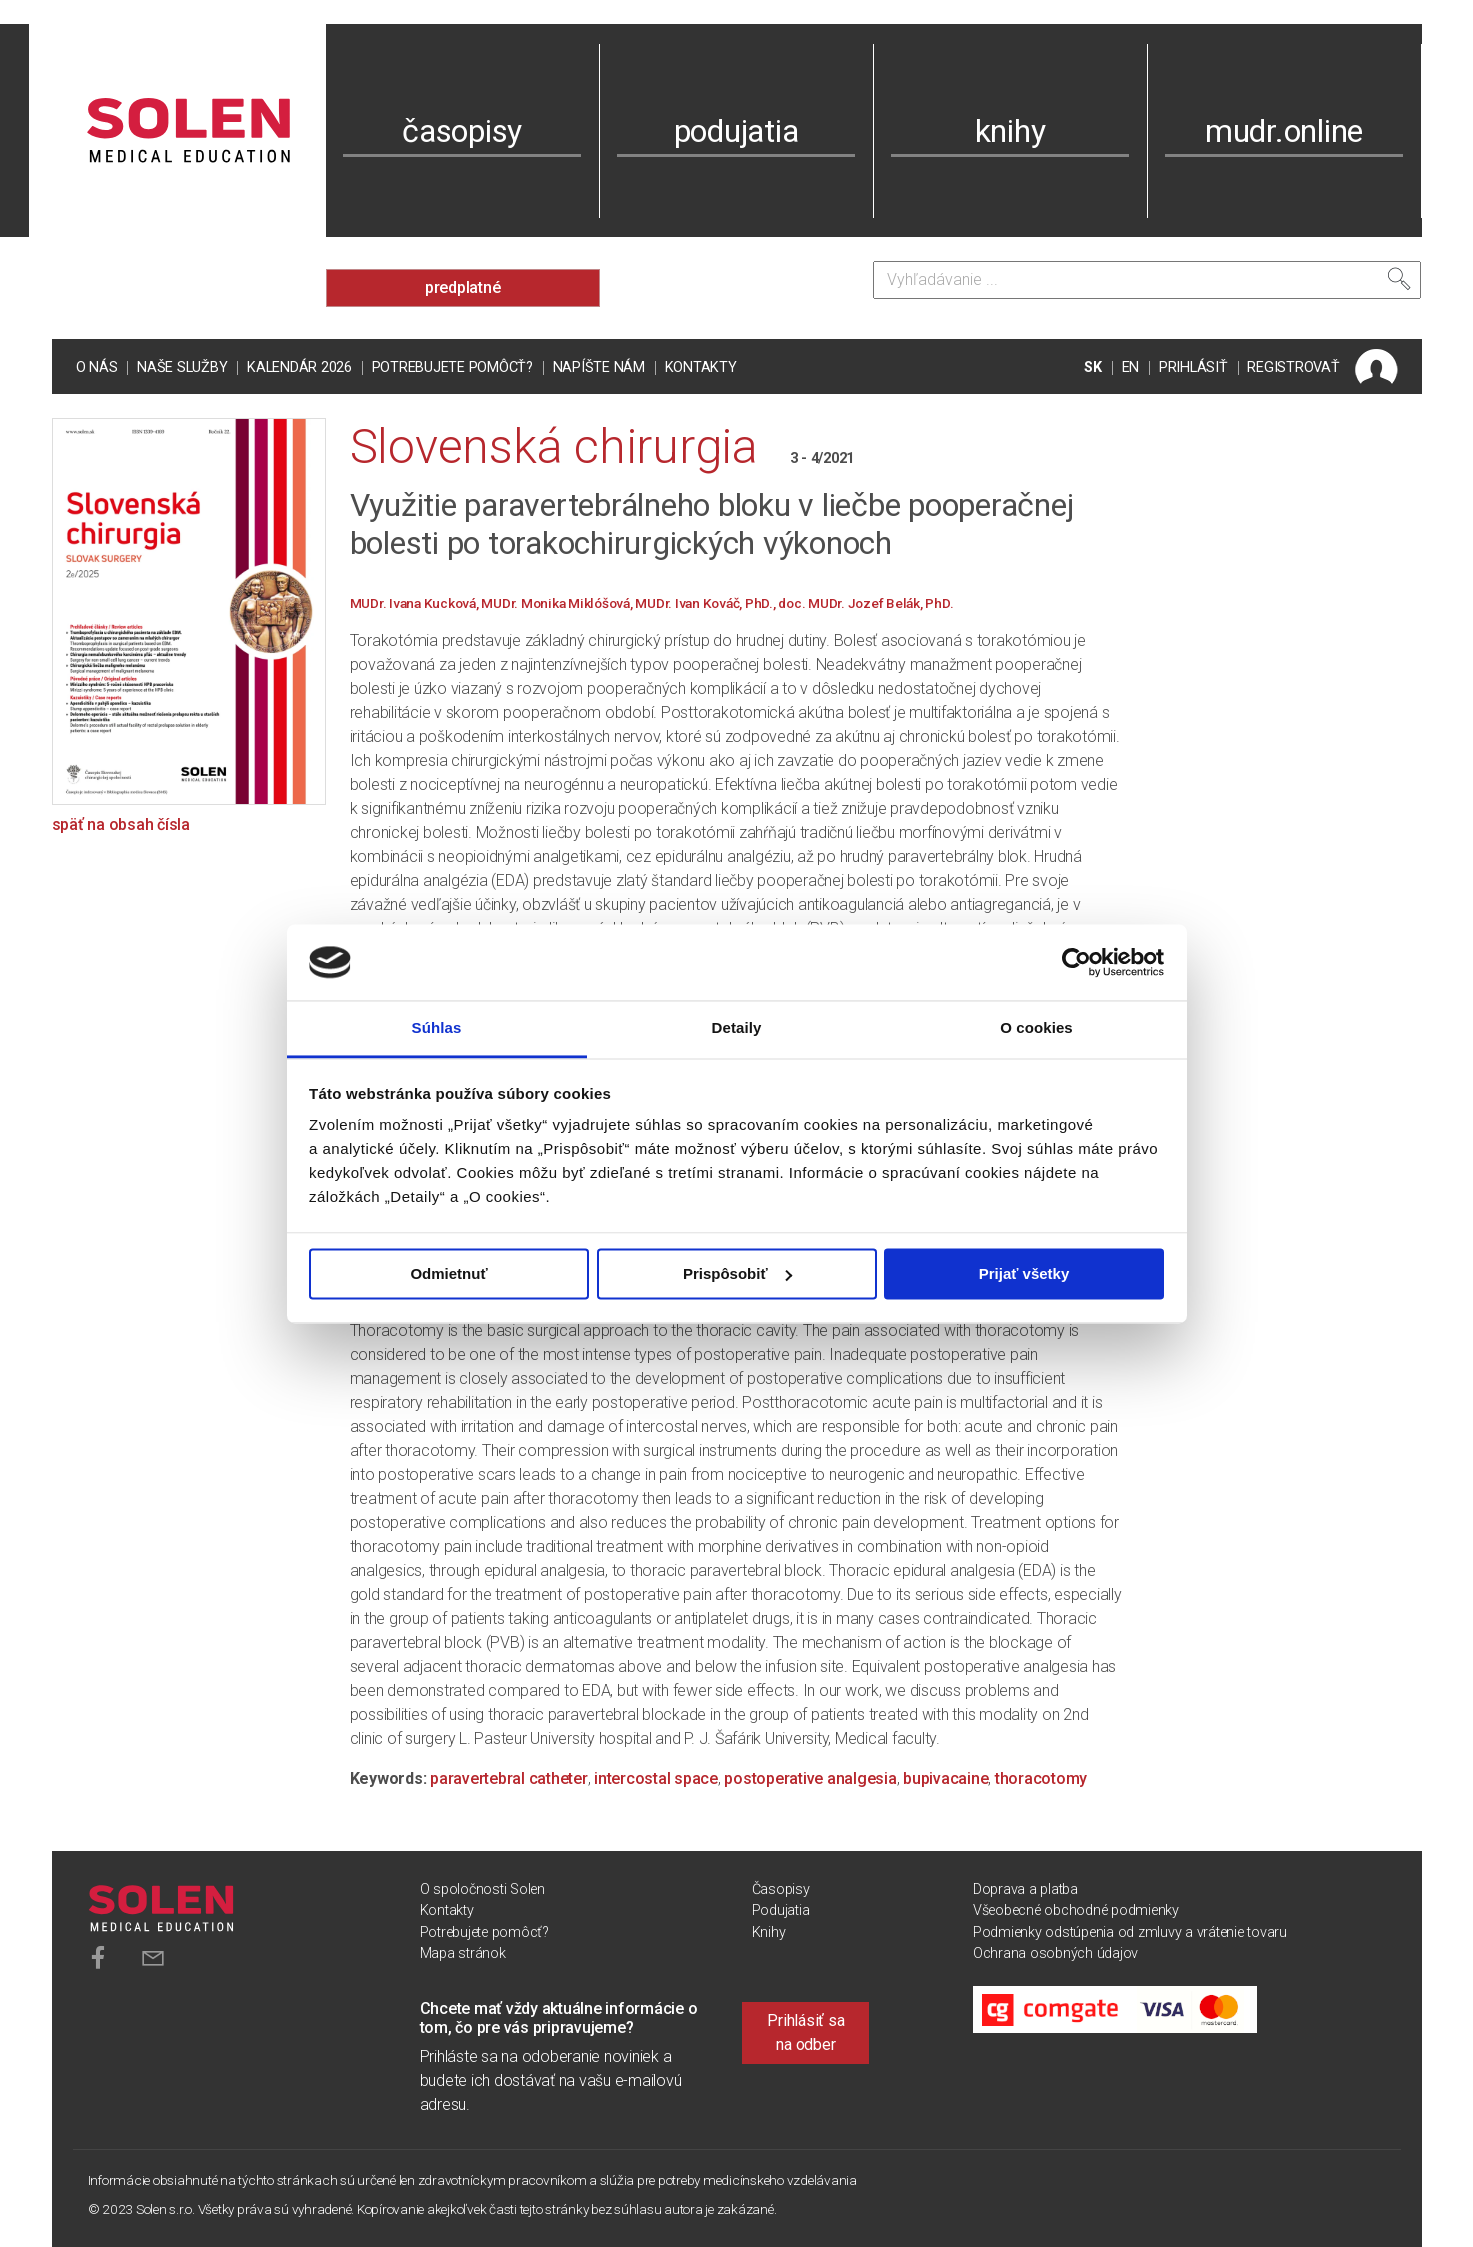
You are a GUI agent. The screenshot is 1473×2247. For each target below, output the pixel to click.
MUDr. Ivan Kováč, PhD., (706, 603)
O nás (97, 367)
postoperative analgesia (810, 1778)
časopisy (462, 131)
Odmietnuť (448, 1273)
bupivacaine (945, 1778)
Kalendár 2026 (299, 367)
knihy (1010, 131)
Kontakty (701, 367)
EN (1131, 367)
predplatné (463, 287)
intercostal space (656, 1778)
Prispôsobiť (737, 1273)
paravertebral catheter (509, 1778)
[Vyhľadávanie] (1147, 280)
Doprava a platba (1025, 1889)
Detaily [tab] (737, 1028)
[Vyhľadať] (1399, 279)
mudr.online (1284, 131)
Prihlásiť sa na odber (805, 2032)
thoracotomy (1041, 1778)
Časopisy (781, 1889)
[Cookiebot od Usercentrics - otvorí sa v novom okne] (1076, 962)
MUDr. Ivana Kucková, (416, 603)
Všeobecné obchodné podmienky (1076, 1910)
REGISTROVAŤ (1293, 367)
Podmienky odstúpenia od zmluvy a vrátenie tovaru (1130, 1932)
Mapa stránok (463, 1953)
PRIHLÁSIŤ (1193, 367)
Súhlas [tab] (437, 1028)
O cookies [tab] (1036, 1028)
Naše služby (182, 367)
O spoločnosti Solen (482, 1889)
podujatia (736, 131)
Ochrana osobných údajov (1055, 1953)
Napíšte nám (599, 367)
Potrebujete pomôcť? (452, 367)
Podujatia (781, 1910)
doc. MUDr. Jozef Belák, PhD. (865, 603)
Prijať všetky (1024, 1273)
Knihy (769, 1932)
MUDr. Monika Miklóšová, (558, 603)
